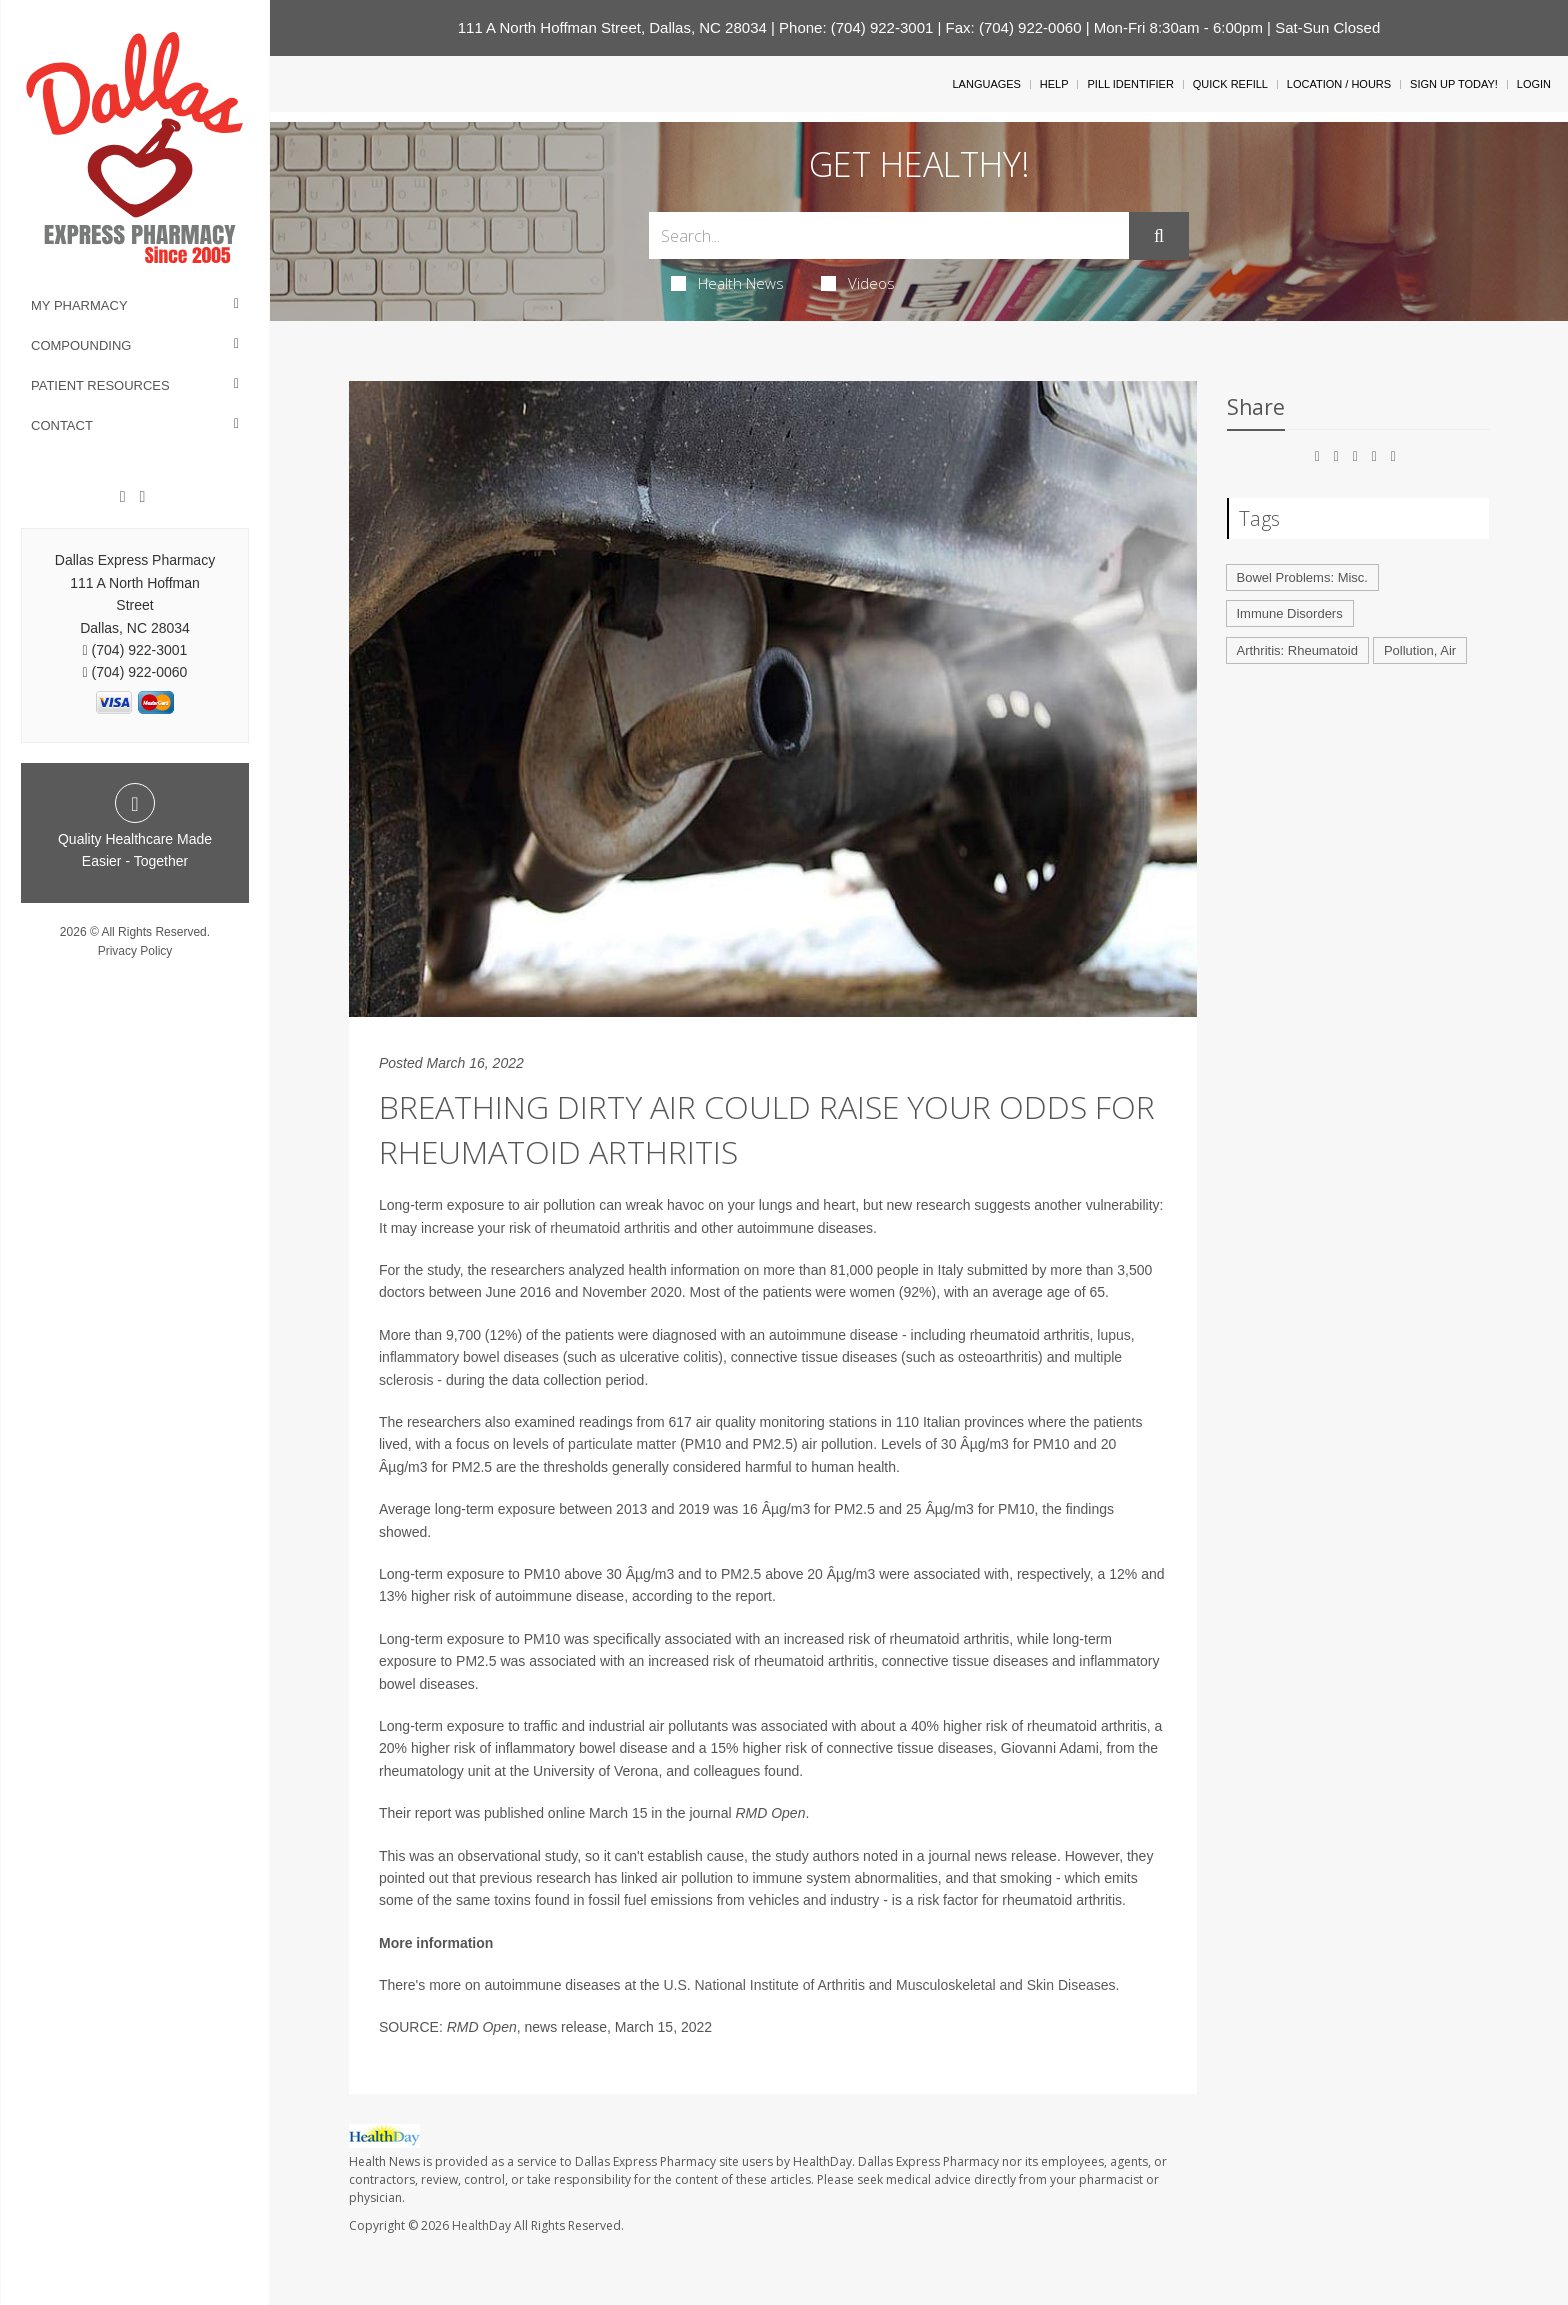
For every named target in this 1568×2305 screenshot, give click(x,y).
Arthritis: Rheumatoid (1297, 650)
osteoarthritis (998, 1357)
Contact (62, 425)
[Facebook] (123, 497)
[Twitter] (142, 497)
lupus (1113, 1335)
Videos (858, 283)
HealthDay (481, 2225)
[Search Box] (889, 235)
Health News (727, 283)
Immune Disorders (1290, 613)
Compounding (81, 345)
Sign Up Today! (1454, 84)
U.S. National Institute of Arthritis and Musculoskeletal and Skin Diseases (889, 1985)
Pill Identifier (1130, 84)
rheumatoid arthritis (610, 1228)
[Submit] (1159, 236)
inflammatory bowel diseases (469, 1357)
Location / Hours (1339, 84)
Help (1054, 84)
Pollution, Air (1420, 650)
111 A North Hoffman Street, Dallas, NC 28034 (612, 27)
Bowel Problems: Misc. (1302, 577)
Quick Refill (1230, 84)
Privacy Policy (135, 951)
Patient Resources (100, 385)
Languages (986, 84)
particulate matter (622, 1444)
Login (1534, 84)
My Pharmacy (79, 305)
